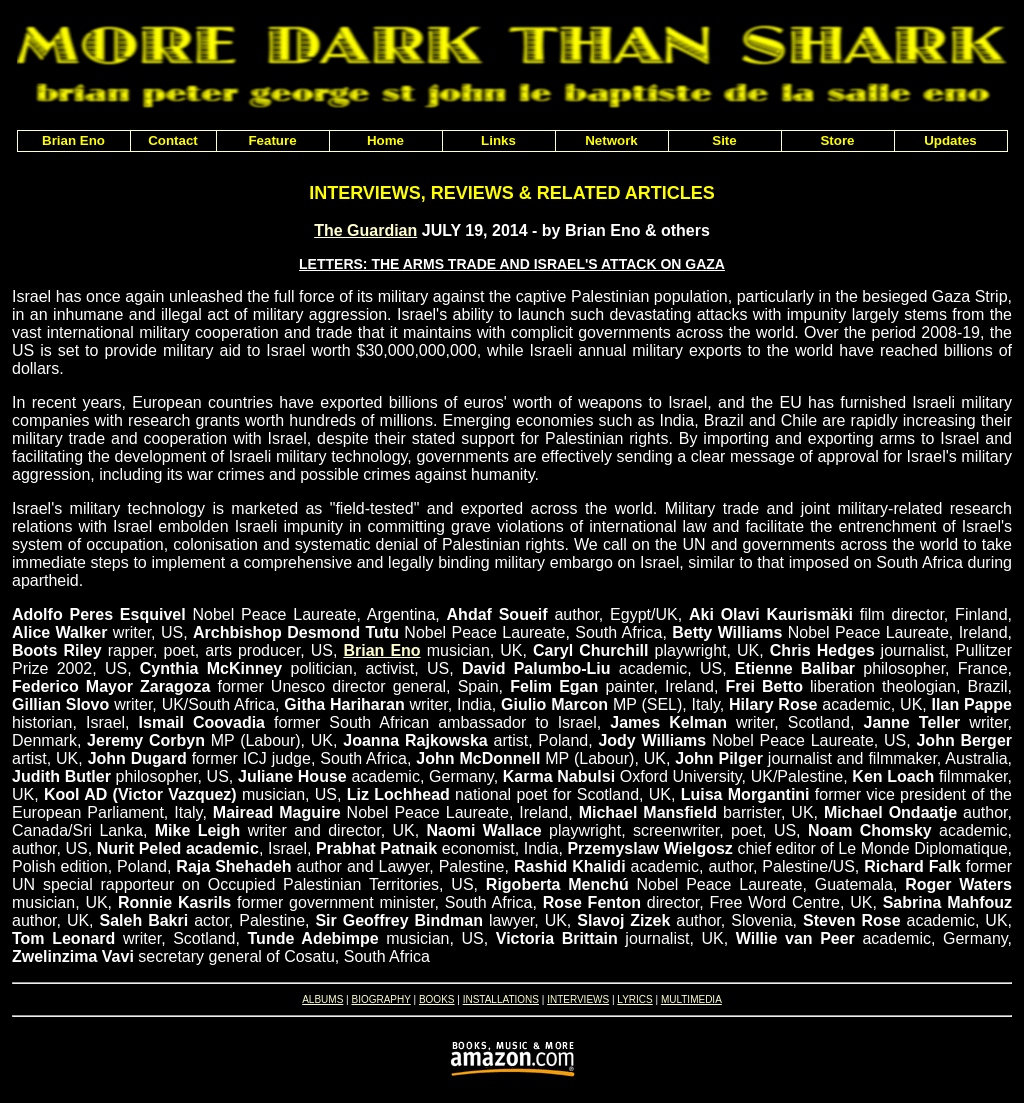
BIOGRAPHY (380, 999)
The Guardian (365, 230)
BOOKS (437, 999)
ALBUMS (322, 999)
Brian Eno (381, 650)
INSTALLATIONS (501, 999)
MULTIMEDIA (691, 999)
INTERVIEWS (578, 999)
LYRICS (634, 999)
